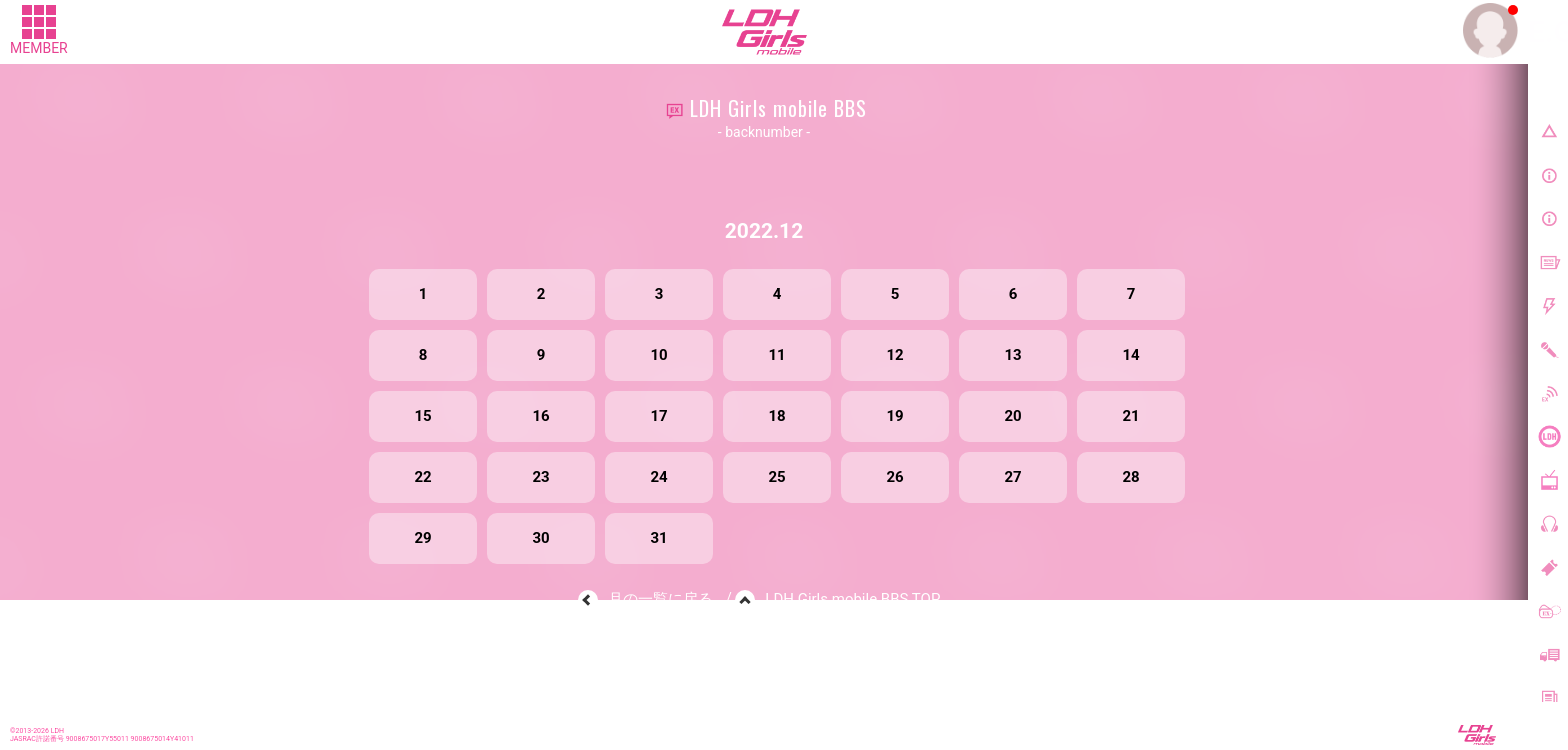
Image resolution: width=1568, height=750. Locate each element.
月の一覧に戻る (660, 599)
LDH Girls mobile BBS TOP (852, 599)
